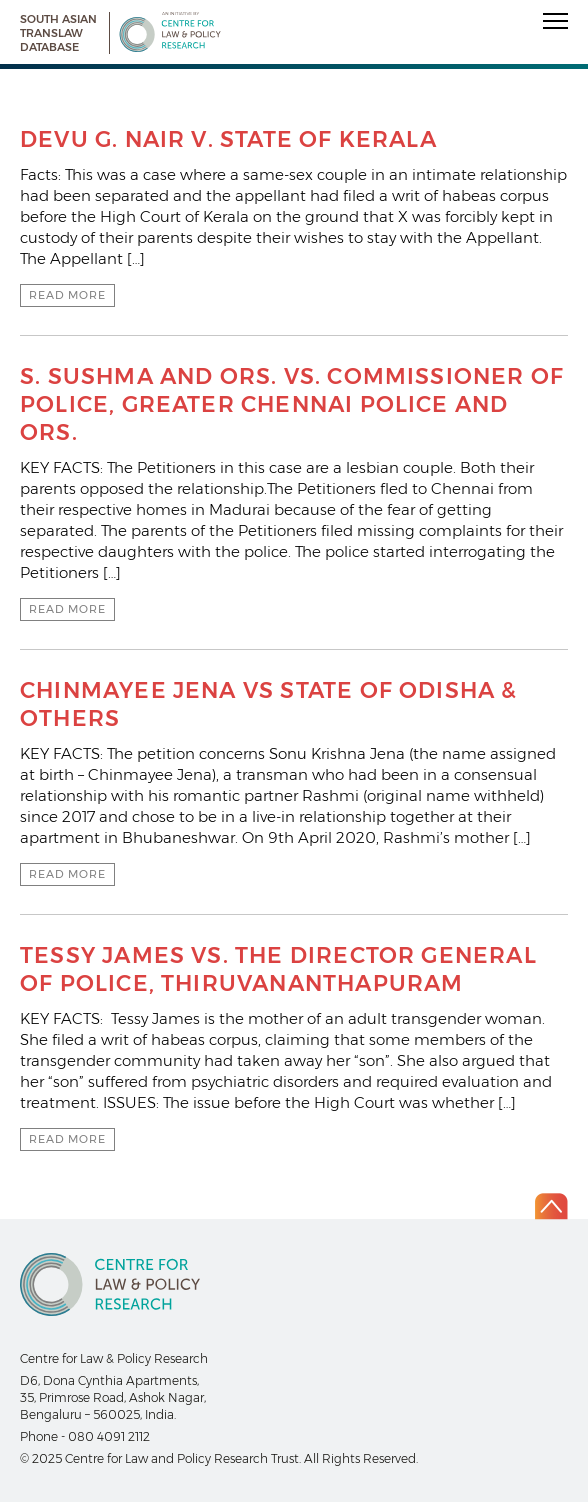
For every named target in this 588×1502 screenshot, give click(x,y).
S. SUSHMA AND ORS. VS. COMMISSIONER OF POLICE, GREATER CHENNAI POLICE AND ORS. (292, 404)
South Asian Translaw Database (58, 33)
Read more (67, 295)
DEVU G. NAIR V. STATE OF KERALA (228, 139)
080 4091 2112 (109, 1436)
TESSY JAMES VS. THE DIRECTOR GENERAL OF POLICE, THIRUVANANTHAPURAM (278, 969)
